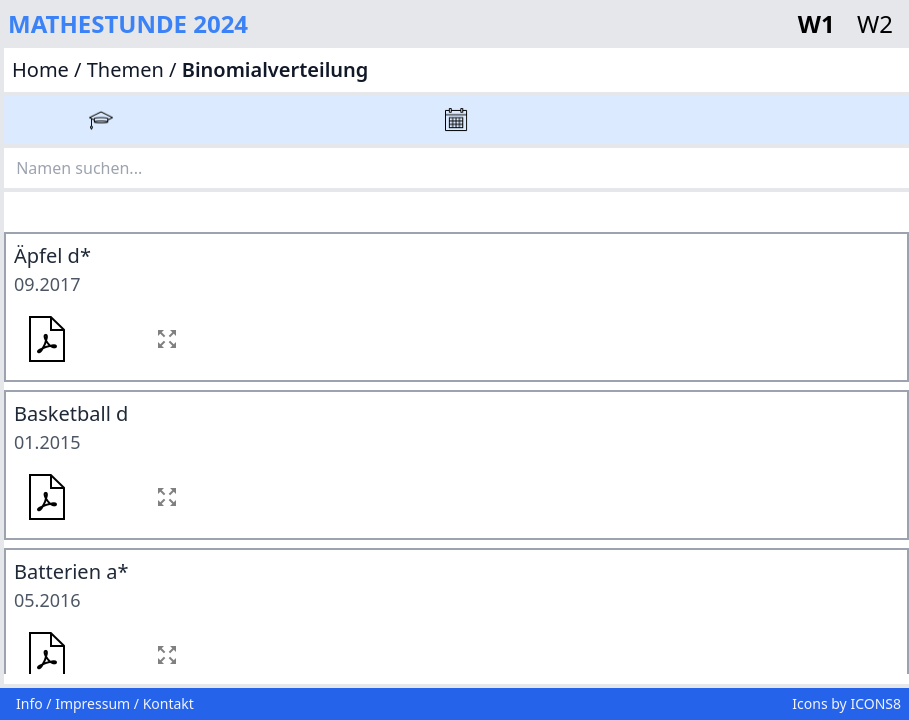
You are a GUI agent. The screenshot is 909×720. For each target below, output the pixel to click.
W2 (875, 23)
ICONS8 (875, 703)
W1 (819, 23)
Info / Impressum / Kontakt (105, 703)
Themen (125, 69)
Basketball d (71, 413)
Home (43, 69)
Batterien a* (71, 571)
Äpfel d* (52, 255)
